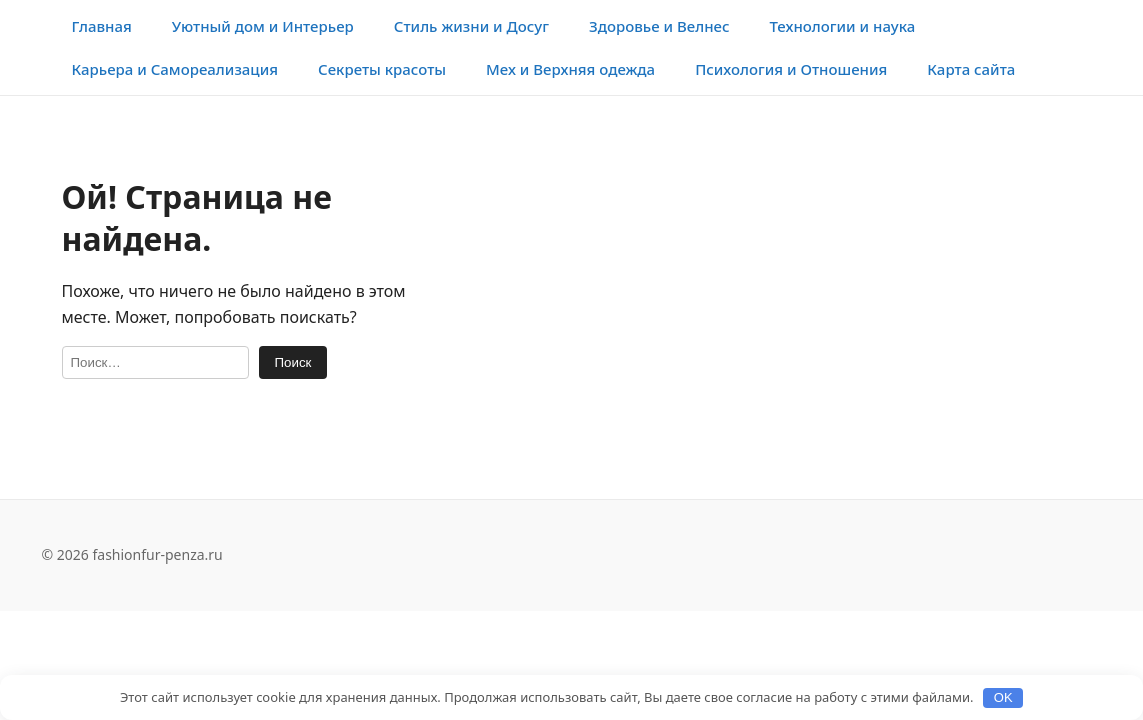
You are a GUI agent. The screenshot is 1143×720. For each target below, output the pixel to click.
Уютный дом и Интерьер (263, 26)
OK (1003, 697)
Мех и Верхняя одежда (570, 69)
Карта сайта (971, 69)
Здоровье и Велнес (659, 26)
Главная (102, 26)
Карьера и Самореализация (175, 69)
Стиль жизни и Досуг (471, 26)
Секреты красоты (382, 69)
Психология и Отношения (791, 69)
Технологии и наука (842, 26)
